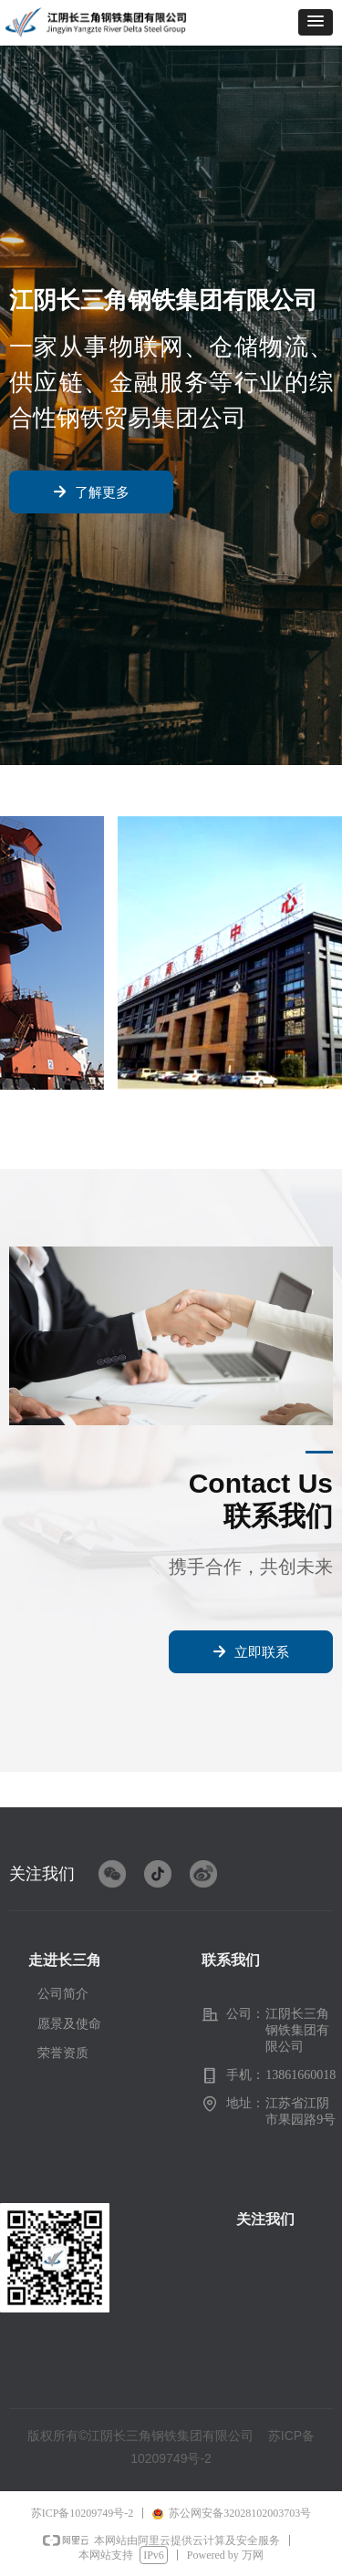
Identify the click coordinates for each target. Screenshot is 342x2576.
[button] (315, 22)
